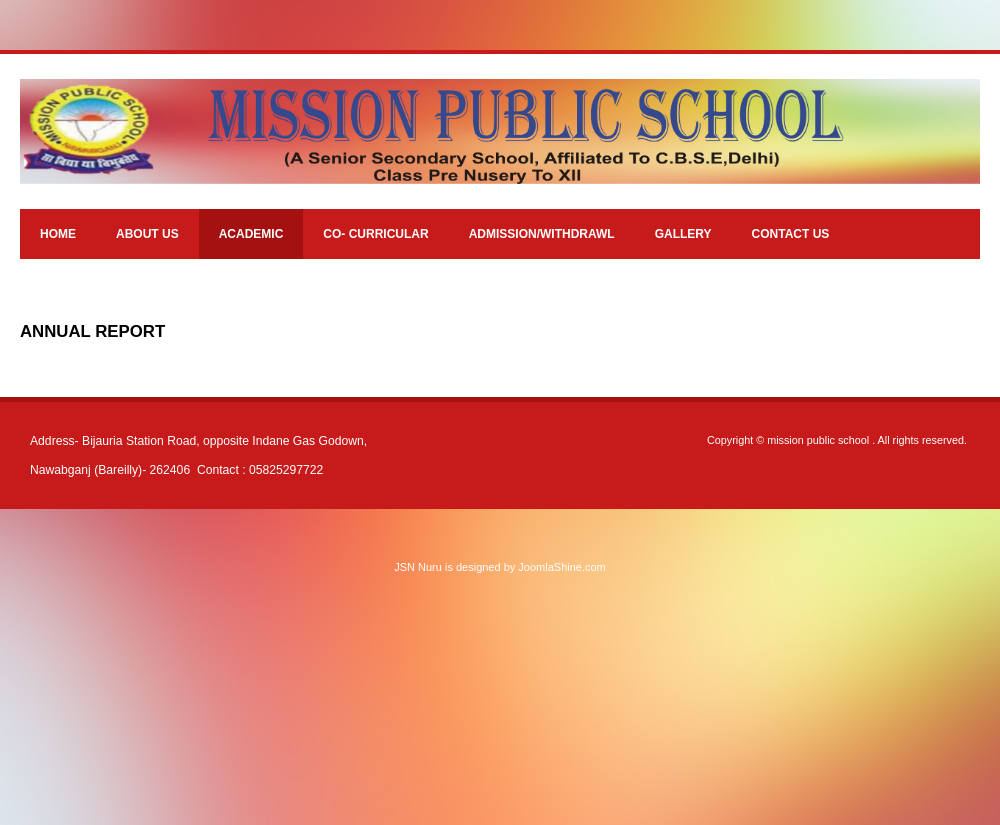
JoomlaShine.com (561, 567)
